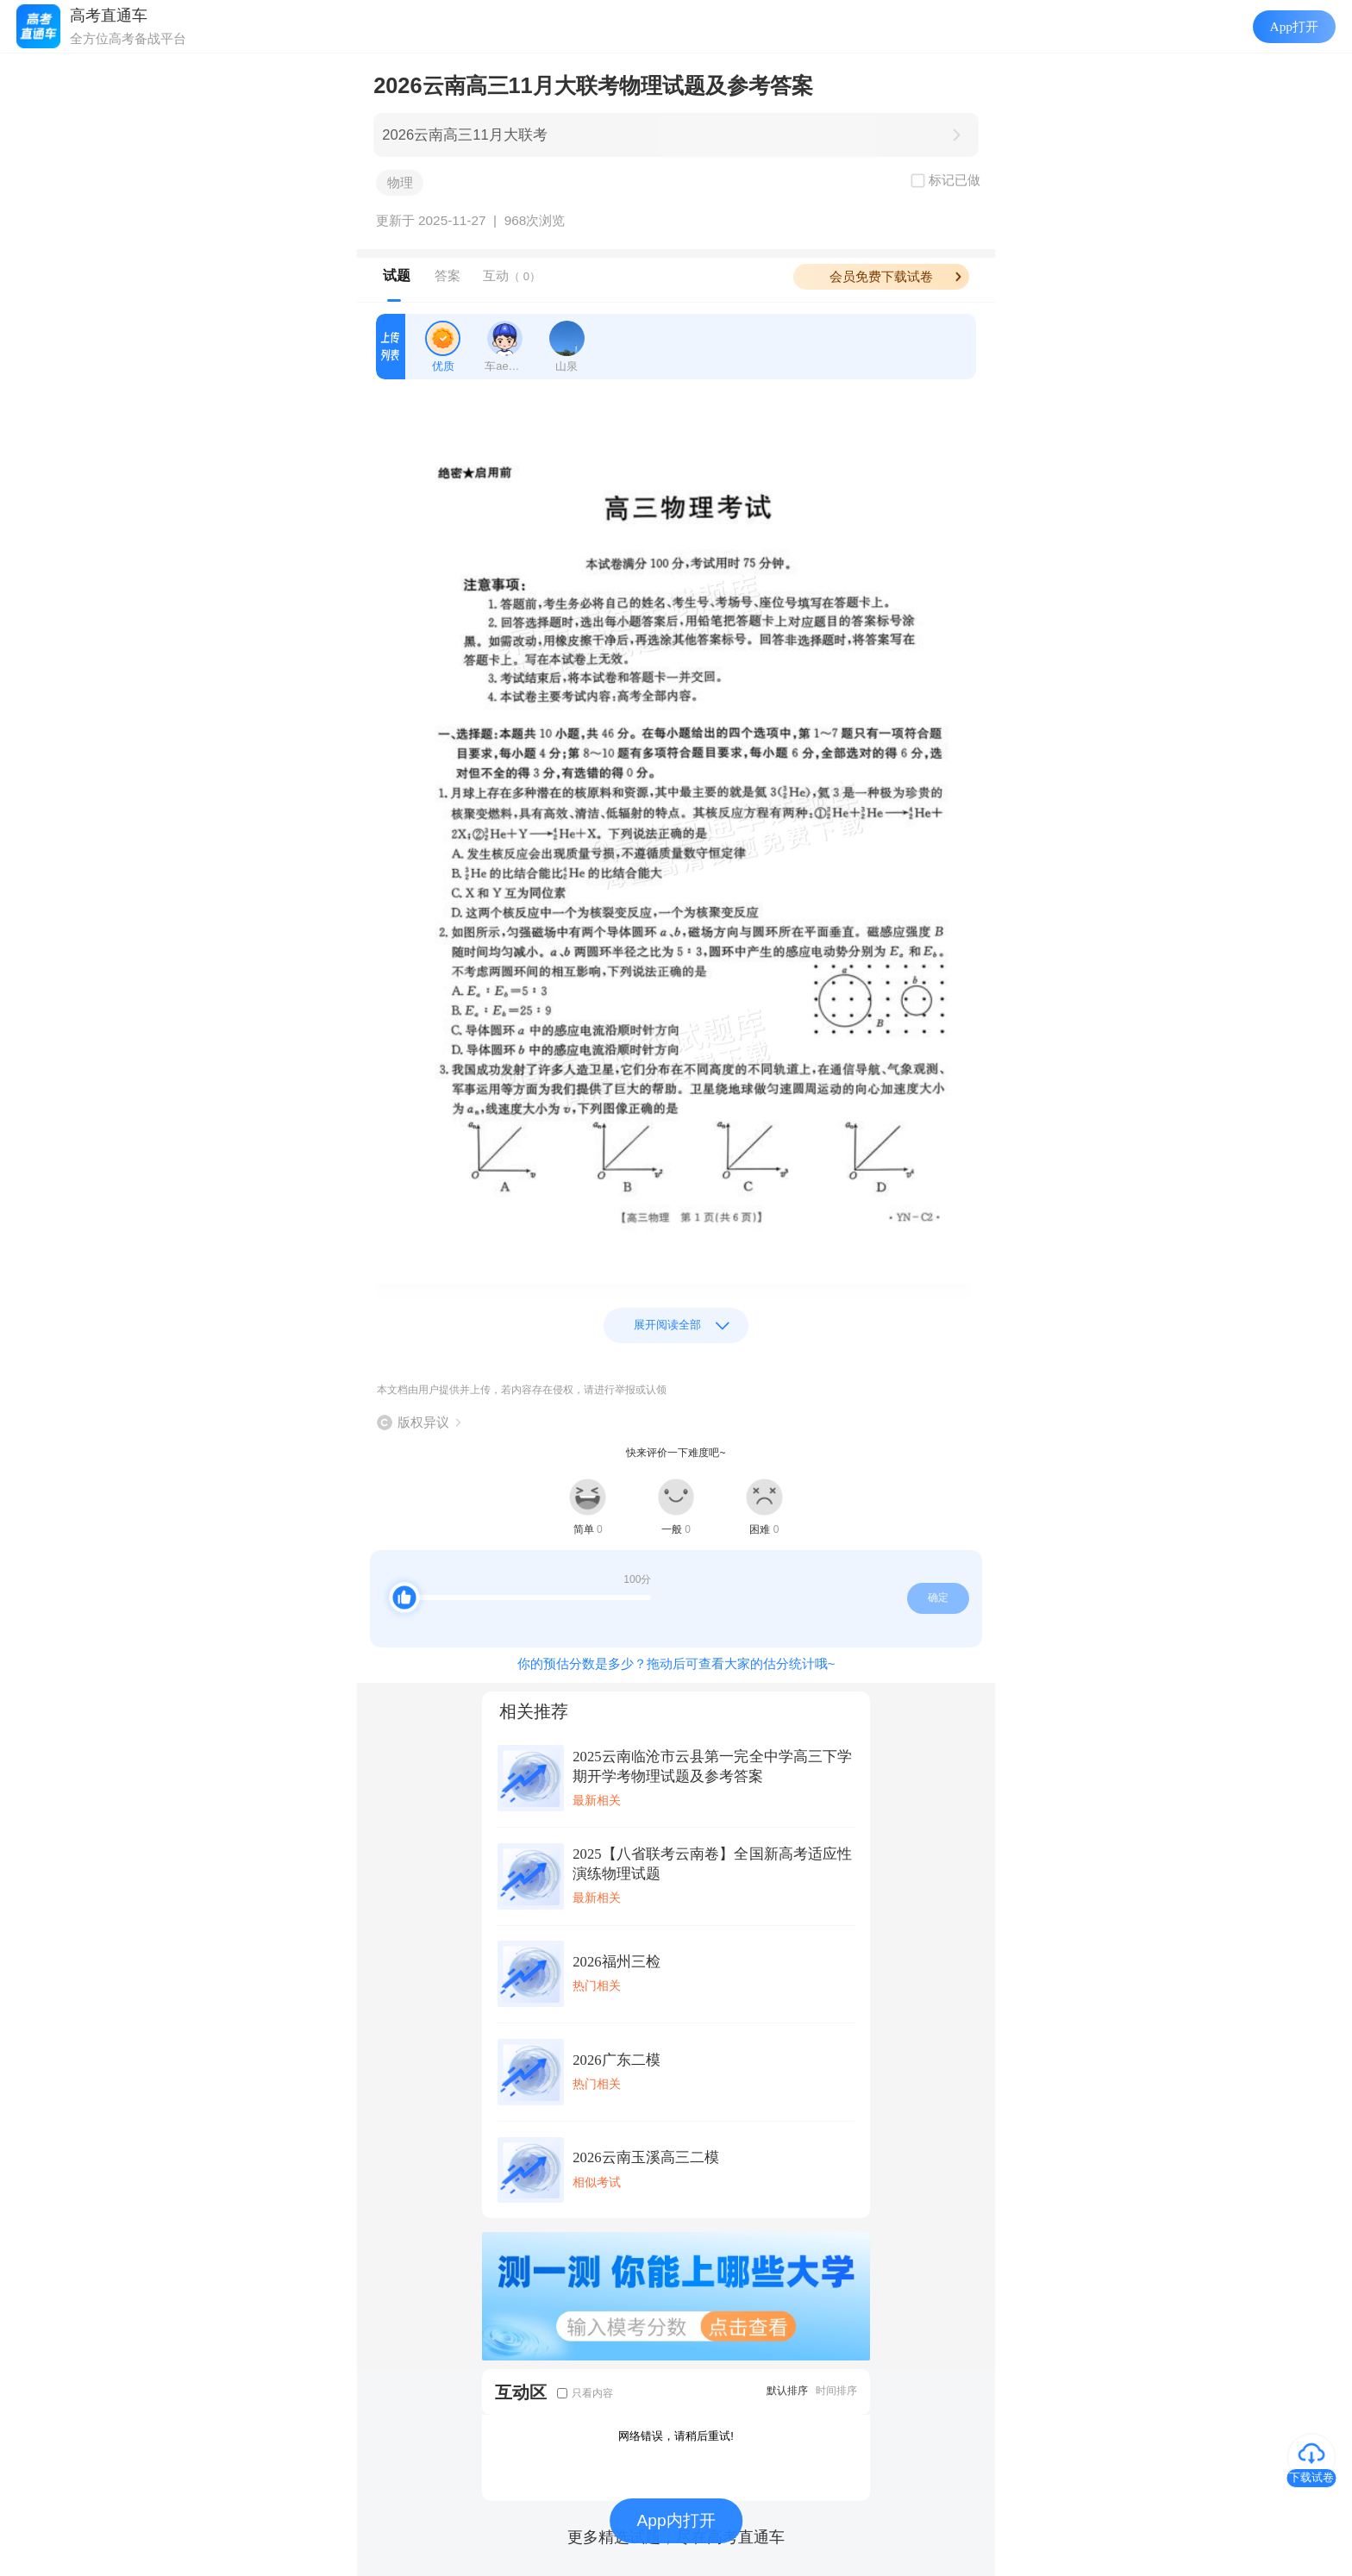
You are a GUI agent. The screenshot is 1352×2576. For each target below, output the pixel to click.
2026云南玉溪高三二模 (645, 2157)
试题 (396, 275)
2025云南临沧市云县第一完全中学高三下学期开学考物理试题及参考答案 (712, 1766)
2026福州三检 (616, 1962)
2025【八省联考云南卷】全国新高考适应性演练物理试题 (712, 1864)
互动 (512, 275)
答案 (447, 275)
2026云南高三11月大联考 (464, 135)
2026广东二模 (616, 2060)
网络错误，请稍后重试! (676, 2435)
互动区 (521, 2392)
